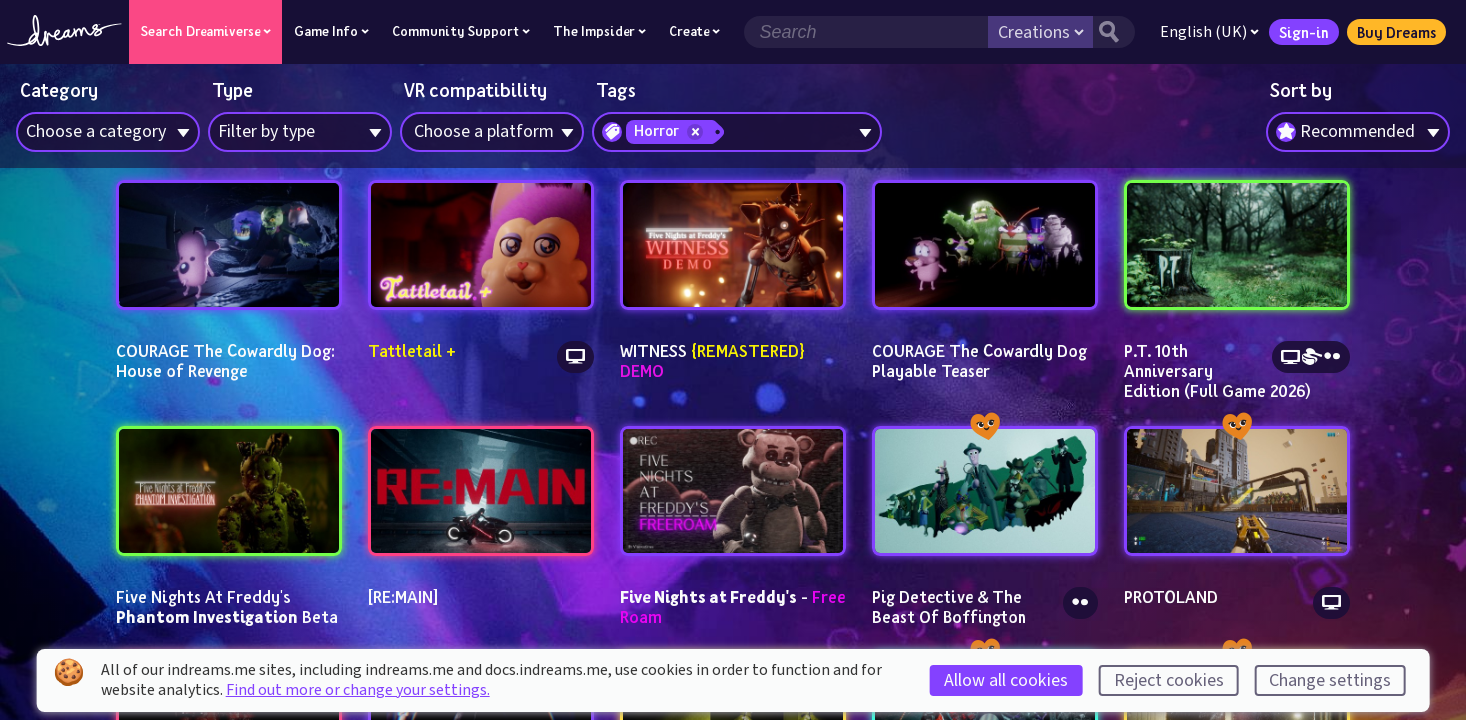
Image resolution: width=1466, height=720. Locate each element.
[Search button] (1113, 32)
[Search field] (865, 32)
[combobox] (1358, 132)
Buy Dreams (1395, 32)
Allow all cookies (1006, 680)
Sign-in (1303, 32)
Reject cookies (1169, 680)
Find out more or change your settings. (358, 690)
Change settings (1330, 680)
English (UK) (1208, 32)
